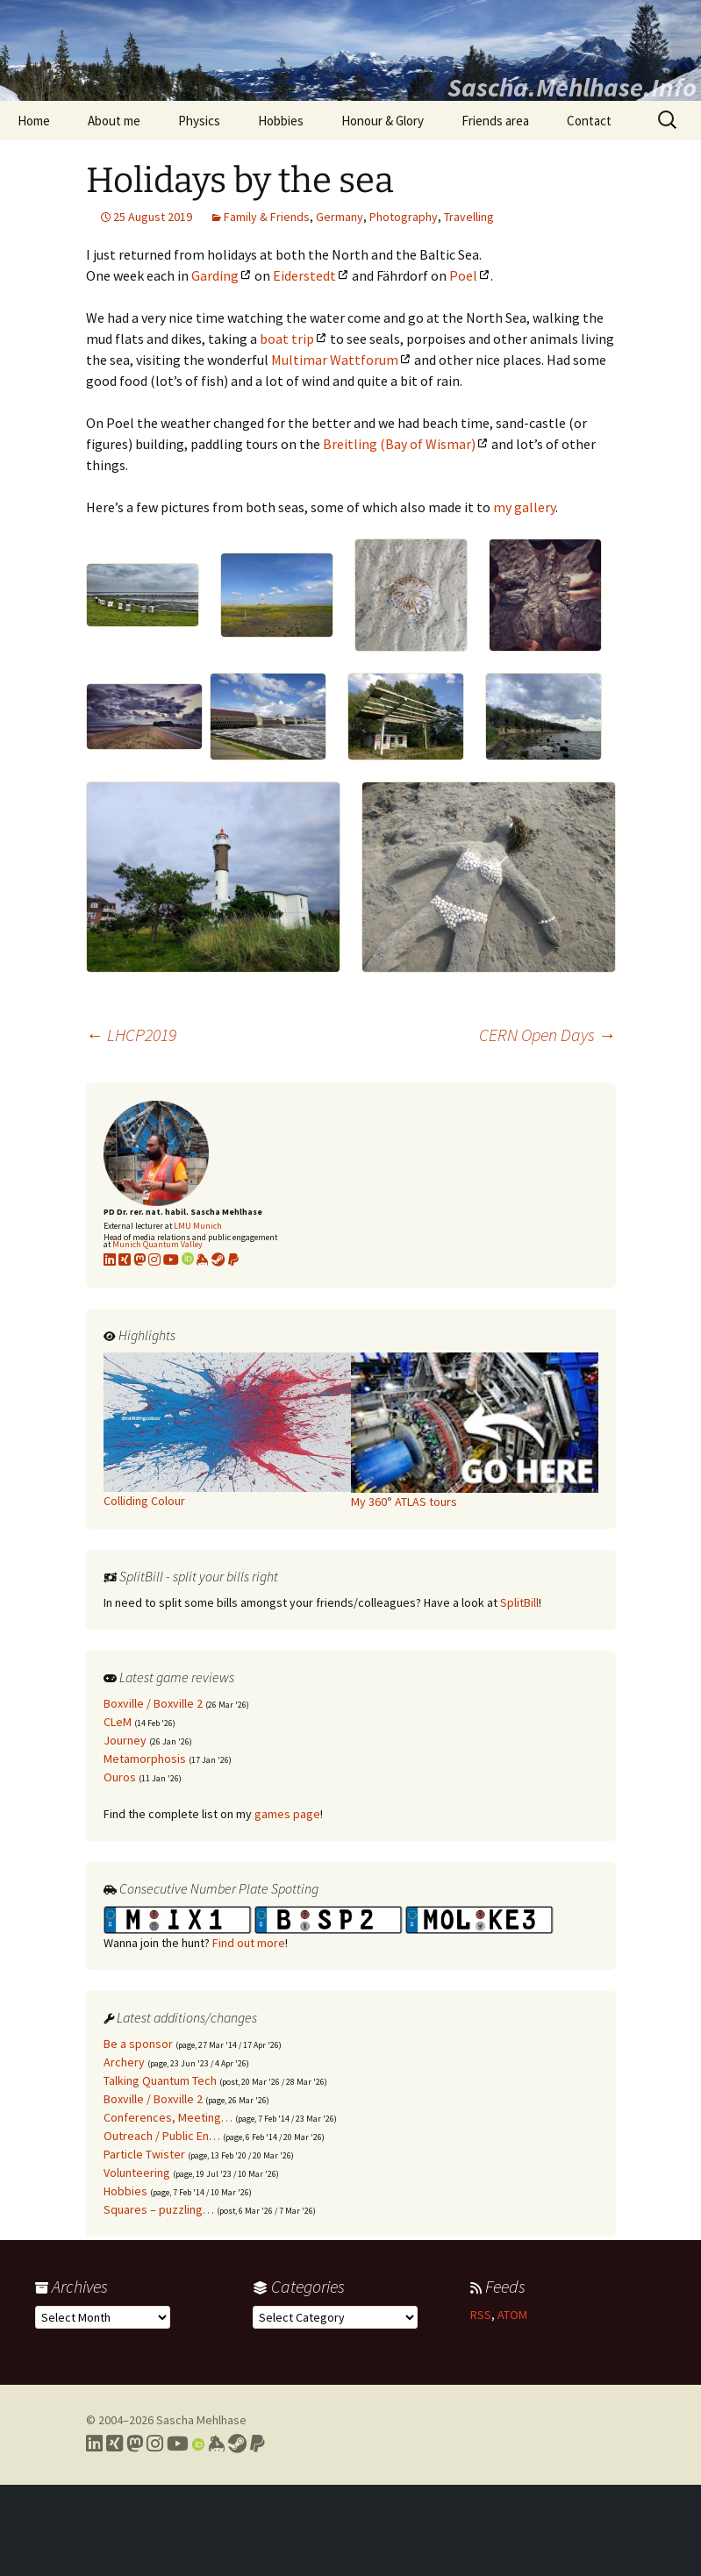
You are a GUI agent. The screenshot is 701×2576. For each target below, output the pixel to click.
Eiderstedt (304, 275)
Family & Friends (267, 217)
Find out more (248, 1943)
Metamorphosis (145, 1758)
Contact (589, 120)
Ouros (120, 1777)
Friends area (495, 120)
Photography (403, 217)
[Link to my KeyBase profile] (203, 1259)
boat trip (287, 338)
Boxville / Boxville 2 (153, 1703)
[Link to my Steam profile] (218, 1259)
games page (287, 1814)
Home (34, 120)
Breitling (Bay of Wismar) (399, 444)
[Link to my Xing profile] (114, 2443)
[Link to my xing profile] (124, 1259)
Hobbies (281, 120)
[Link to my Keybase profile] (216, 2443)
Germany (339, 217)
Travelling (469, 217)
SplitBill (519, 1602)
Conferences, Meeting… (168, 2117)
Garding (215, 275)
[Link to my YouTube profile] (171, 1259)
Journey (125, 1740)
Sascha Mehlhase (201, 2420)
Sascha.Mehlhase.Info (572, 86)
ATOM (512, 2315)
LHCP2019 (131, 1034)
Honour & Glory (382, 120)
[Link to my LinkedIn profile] (110, 1259)
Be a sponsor (138, 2044)
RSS (480, 2315)
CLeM (118, 1722)
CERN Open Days (547, 1034)
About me (114, 120)
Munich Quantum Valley (157, 1244)
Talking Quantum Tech (160, 2080)
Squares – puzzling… (159, 2209)
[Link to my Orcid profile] (188, 1259)
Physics (199, 120)
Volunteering (137, 2172)
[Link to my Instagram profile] (154, 1259)
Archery (124, 2062)
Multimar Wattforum (334, 359)
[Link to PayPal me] (233, 1259)
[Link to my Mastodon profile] (139, 1259)
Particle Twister (144, 2154)
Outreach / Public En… (162, 2136)
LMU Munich (198, 1225)
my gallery (524, 507)
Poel (463, 275)
